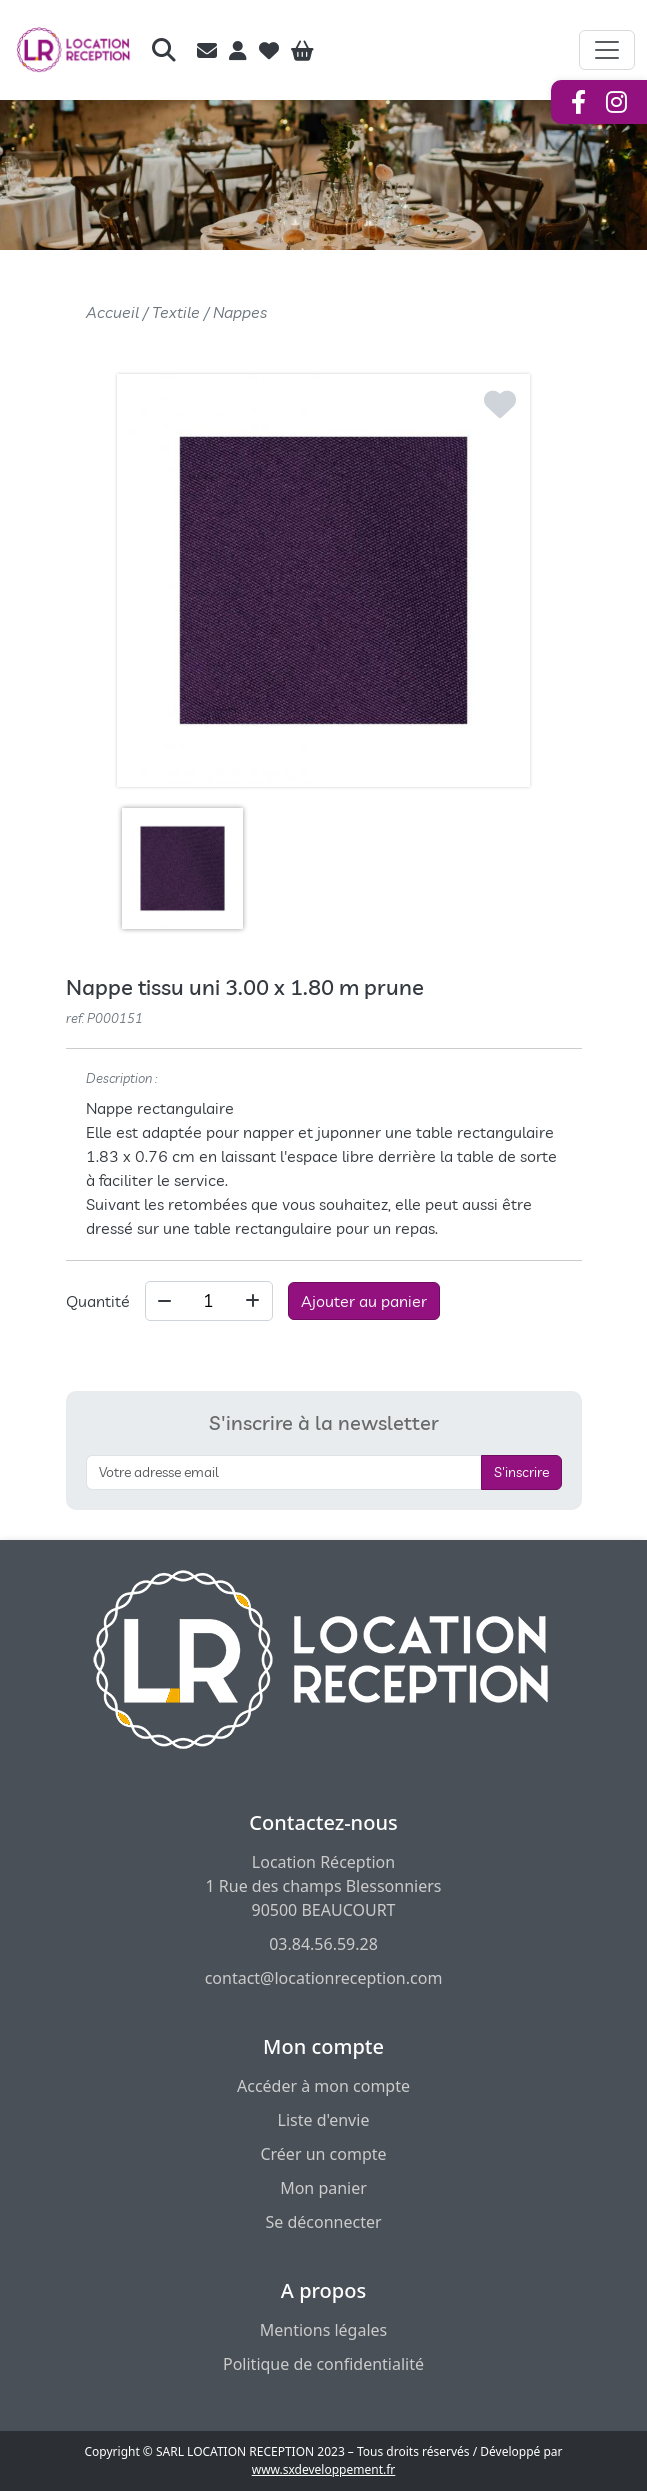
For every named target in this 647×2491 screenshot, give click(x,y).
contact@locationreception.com (324, 1978)
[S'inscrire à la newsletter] (284, 1472)
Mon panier (323, 2188)
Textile (176, 312)
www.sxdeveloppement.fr (324, 2469)
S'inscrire (521, 1472)
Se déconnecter (323, 2222)
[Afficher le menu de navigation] (607, 50)
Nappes (240, 312)
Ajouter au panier (364, 1301)
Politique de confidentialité (323, 2364)
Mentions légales (324, 2330)
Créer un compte (323, 2154)
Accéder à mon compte (323, 2086)
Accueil (112, 312)
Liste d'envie (324, 2120)
